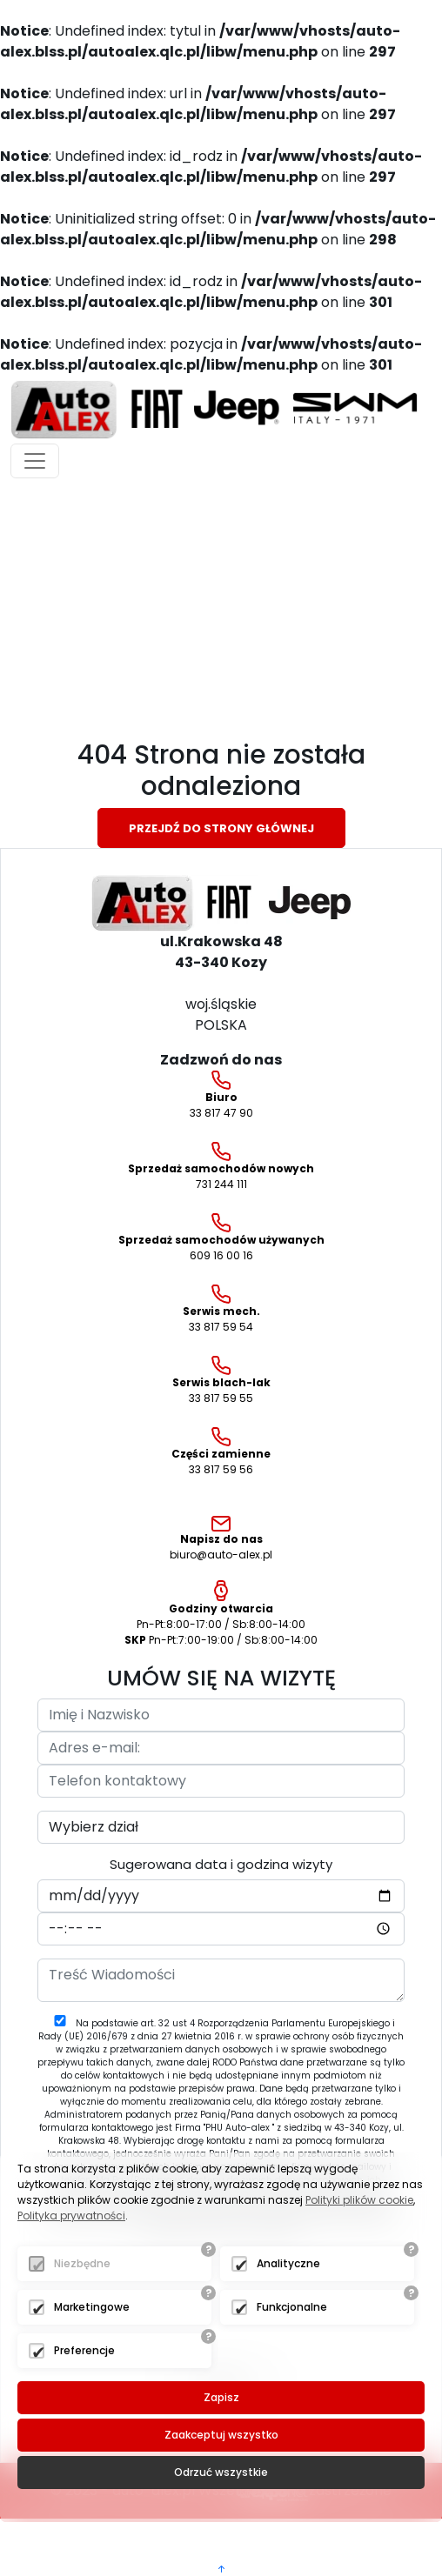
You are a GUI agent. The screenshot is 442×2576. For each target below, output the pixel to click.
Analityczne (288, 2263)
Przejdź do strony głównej (221, 828)
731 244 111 (221, 1166)
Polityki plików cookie (359, 2199)
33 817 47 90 (221, 1095)
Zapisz (221, 2397)
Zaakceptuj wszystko (221, 2434)
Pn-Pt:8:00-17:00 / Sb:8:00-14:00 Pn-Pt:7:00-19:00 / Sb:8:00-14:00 (221, 1613)
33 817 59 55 (221, 1380)
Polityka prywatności (71, 2215)
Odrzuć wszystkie (221, 2472)
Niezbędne (82, 2263)
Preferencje (84, 2350)
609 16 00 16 (221, 1238)
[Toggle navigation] (34, 461)
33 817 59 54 (221, 1309)
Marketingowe (92, 2306)
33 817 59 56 (221, 1452)
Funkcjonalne (292, 2306)
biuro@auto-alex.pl (221, 1539)
